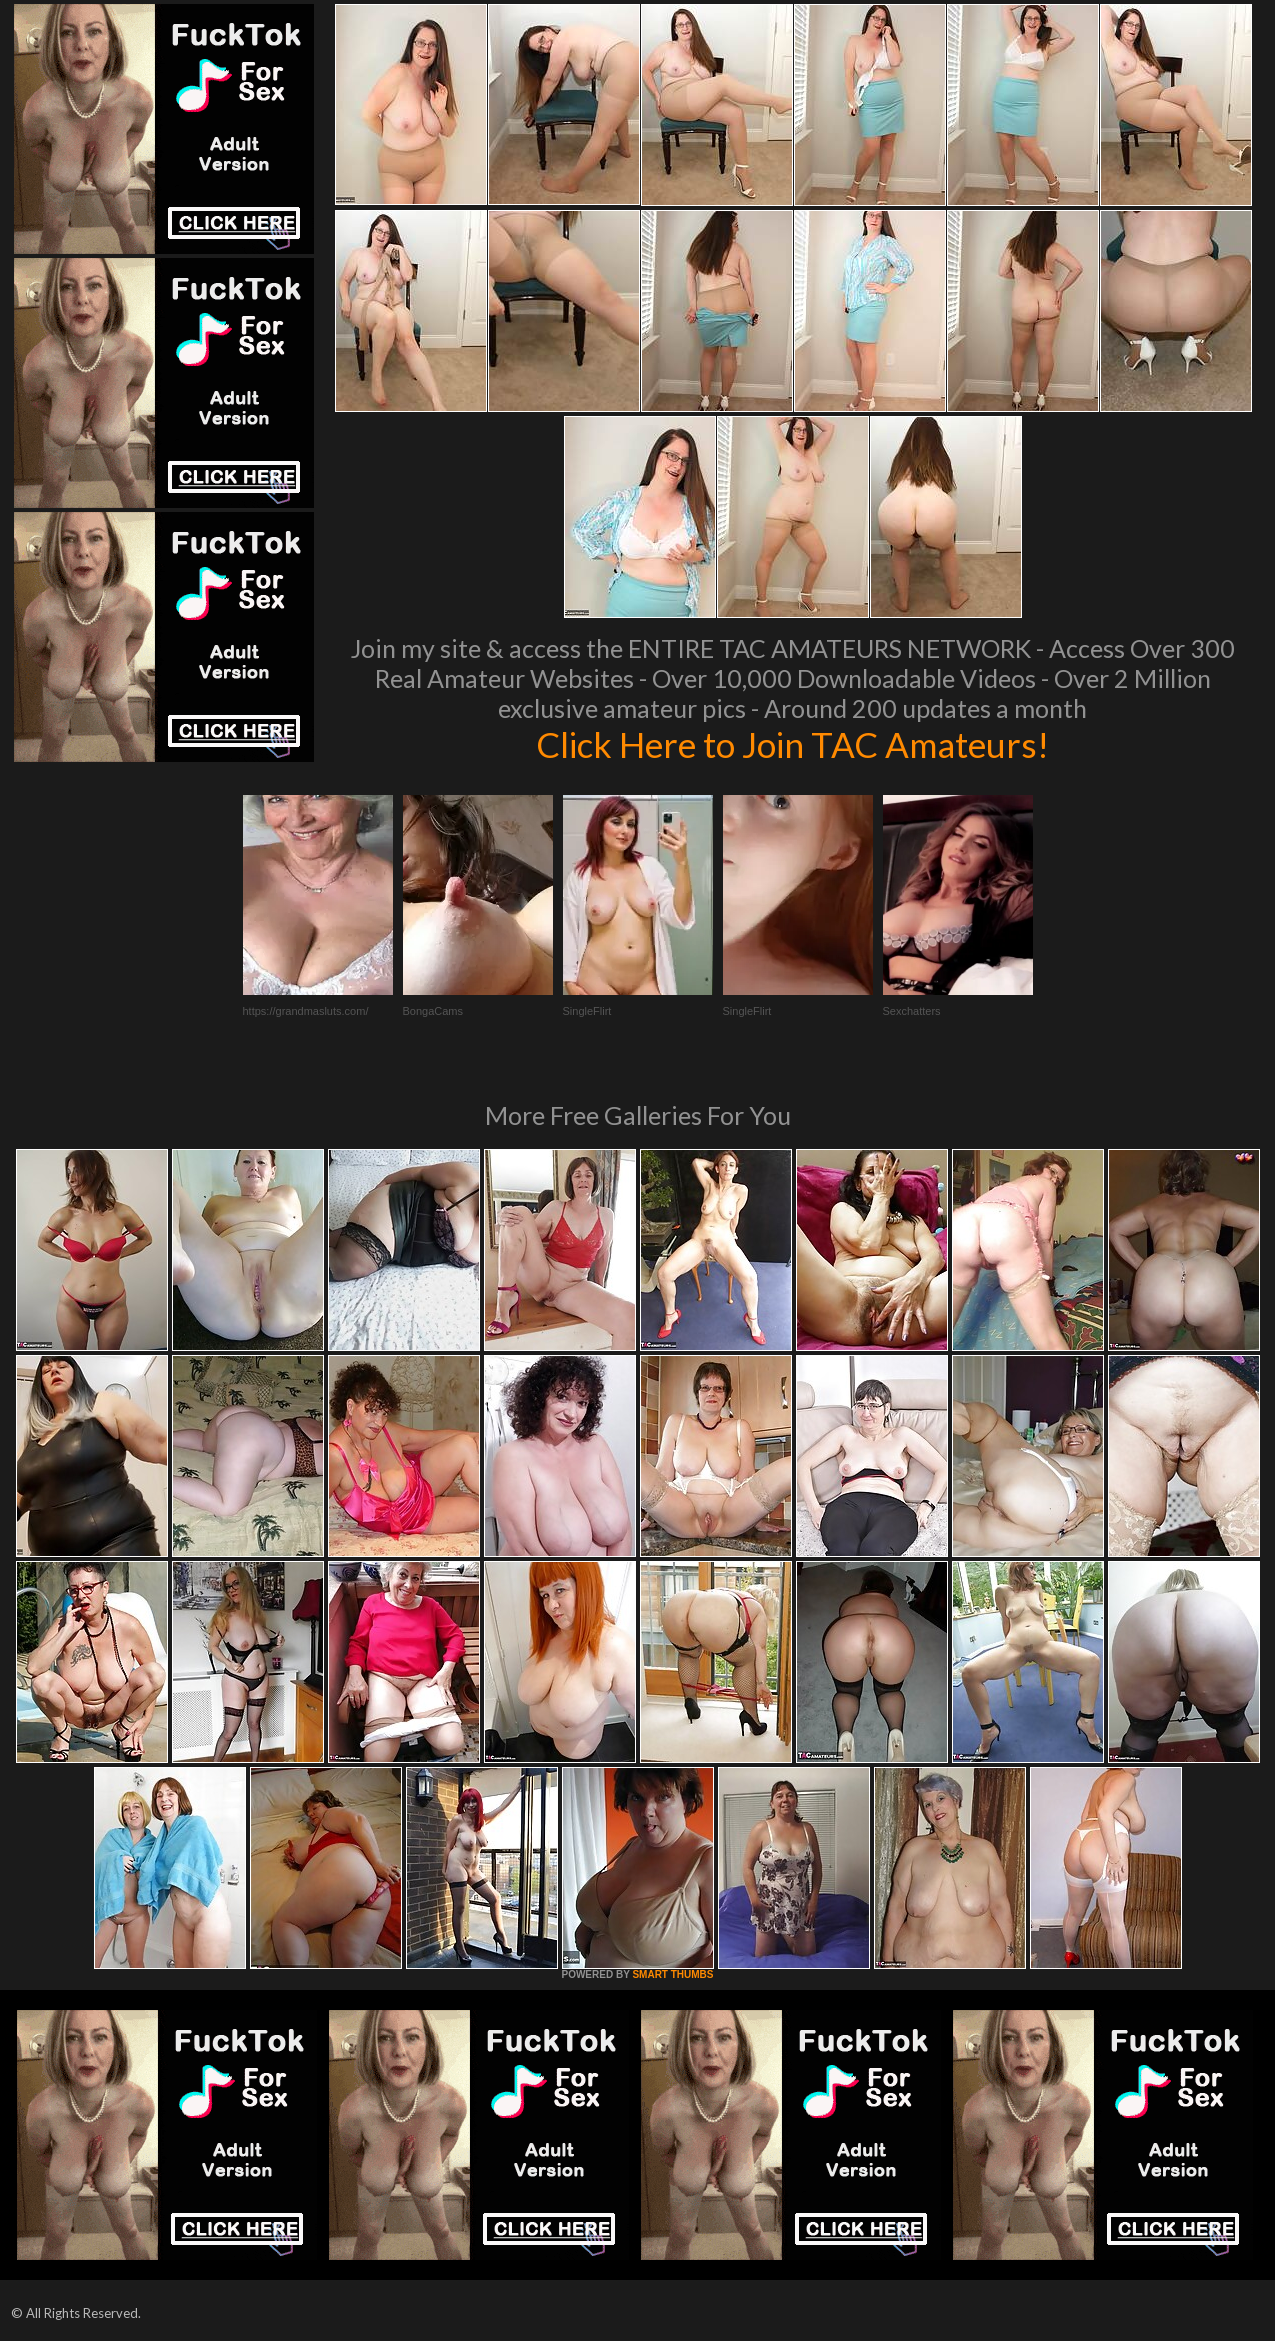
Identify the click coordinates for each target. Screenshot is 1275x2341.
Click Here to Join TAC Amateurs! (792, 744)
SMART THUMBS (672, 1974)
